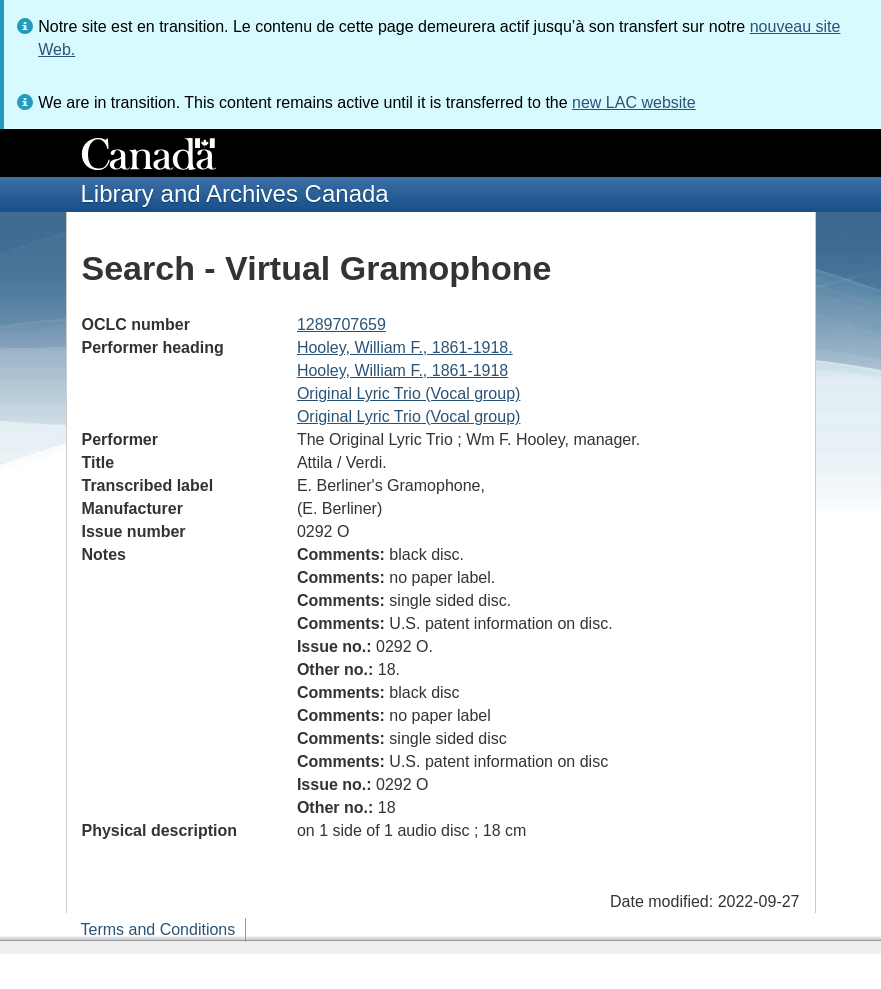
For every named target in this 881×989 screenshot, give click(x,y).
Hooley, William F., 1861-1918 (402, 370)
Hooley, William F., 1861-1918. (405, 347)
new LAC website (634, 102)
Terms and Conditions (158, 929)
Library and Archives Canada (235, 193)
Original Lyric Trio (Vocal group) (409, 393)
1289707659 (341, 324)
